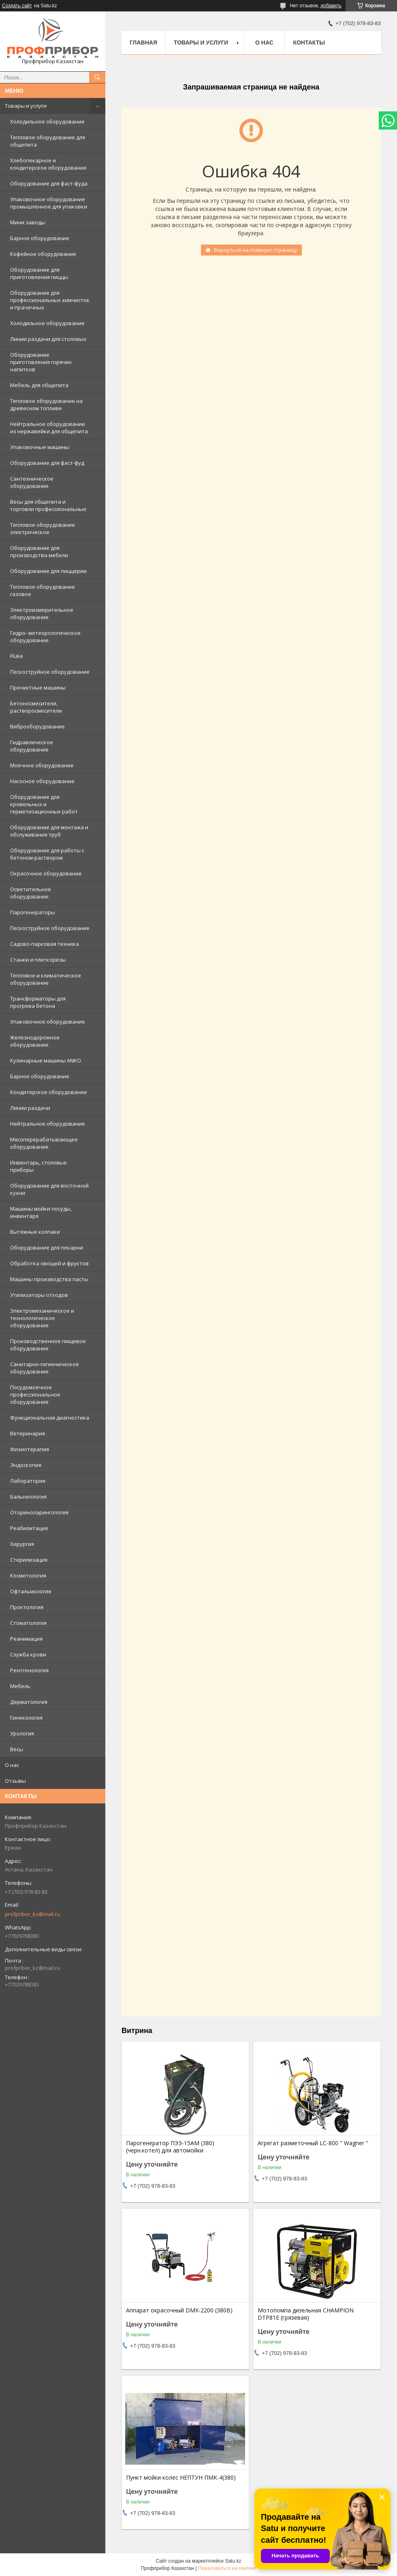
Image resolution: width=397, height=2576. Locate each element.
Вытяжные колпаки (35, 1231)
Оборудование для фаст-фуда (49, 183)
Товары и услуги (26, 105)
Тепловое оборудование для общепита (47, 141)
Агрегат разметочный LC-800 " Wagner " (313, 2143)
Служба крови (28, 1654)
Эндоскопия (25, 1465)
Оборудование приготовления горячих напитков (41, 362)
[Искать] (97, 77)
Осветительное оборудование (30, 893)
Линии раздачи (30, 1107)
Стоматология (28, 1622)
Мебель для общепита (39, 385)
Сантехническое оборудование (31, 482)
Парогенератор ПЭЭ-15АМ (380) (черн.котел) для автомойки (170, 2147)
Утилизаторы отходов (39, 1295)
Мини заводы (27, 222)
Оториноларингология (39, 1512)
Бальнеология (28, 1496)
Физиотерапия (29, 1449)
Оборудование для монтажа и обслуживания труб (49, 831)
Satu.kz (233, 2561)
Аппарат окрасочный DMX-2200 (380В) (179, 2310)
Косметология (28, 1575)
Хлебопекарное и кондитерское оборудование (48, 164)
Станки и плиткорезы (38, 959)
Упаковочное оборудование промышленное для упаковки (48, 203)
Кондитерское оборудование (48, 1092)
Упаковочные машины (39, 447)
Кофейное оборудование (43, 254)
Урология (22, 1733)
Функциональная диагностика (49, 1417)
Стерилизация (28, 1559)
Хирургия (22, 1544)
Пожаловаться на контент (227, 2568)
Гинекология (26, 1717)
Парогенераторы (32, 912)
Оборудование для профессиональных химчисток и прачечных (50, 300)
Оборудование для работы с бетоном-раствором (47, 854)
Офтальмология (30, 1591)
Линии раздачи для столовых (48, 339)
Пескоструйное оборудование (50, 671)
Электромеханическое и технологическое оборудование (42, 1318)
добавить (331, 6)
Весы (16, 1749)
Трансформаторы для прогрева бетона (38, 1002)
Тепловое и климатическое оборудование (45, 979)
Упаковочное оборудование (47, 1021)
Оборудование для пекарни (46, 1247)
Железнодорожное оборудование (35, 1041)
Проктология (26, 1607)
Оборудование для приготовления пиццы (39, 273)
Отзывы (15, 1780)
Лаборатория (27, 1480)
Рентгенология (29, 1670)
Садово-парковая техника (44, 943)
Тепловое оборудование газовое (42, 590)
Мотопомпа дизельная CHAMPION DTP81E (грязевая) (306, 2314)
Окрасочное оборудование (46, 873)
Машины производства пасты (49, 1279)
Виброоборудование (37, 726)
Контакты (308, 42)
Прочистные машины (38, 687)
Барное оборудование (39, 238)
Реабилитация (29, 1528)
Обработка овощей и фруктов (49, 1263)
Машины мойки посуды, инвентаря (41, 1212)
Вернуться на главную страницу (255, 249)
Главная (143, 42)
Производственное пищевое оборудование (48, 1344)
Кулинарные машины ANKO (45, 1060)
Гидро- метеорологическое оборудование (45, 636)
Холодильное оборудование (47, 121)
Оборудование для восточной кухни (49, 1189)
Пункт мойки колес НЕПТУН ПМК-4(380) (181, 2477)
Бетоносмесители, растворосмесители (36, 707)
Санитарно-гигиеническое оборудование (44, 1367)
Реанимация (26, 1638)
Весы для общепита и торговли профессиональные (48, 505)
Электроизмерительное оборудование (41, 613)
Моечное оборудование (42, 765)
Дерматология (28, 1701)
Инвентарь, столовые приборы (38, 1166)
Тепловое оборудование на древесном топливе (46, 404)
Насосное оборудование (42, 781)
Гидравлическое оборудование (31, 746)
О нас (12, 1765)
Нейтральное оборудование (47, 1123)
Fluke (16, 656)
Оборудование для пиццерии (48, 571)
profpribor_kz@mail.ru (32, 1914)
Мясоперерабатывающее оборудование (44, 1143)
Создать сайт (17, 6)
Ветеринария (27, 1433)
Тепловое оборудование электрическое (42, 528)
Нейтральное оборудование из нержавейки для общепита (49, 427)
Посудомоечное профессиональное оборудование (35, 1394)
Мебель (20, 1686)
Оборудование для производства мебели (39, 551)
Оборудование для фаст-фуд (47, 462)
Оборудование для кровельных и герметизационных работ (44, 804)
